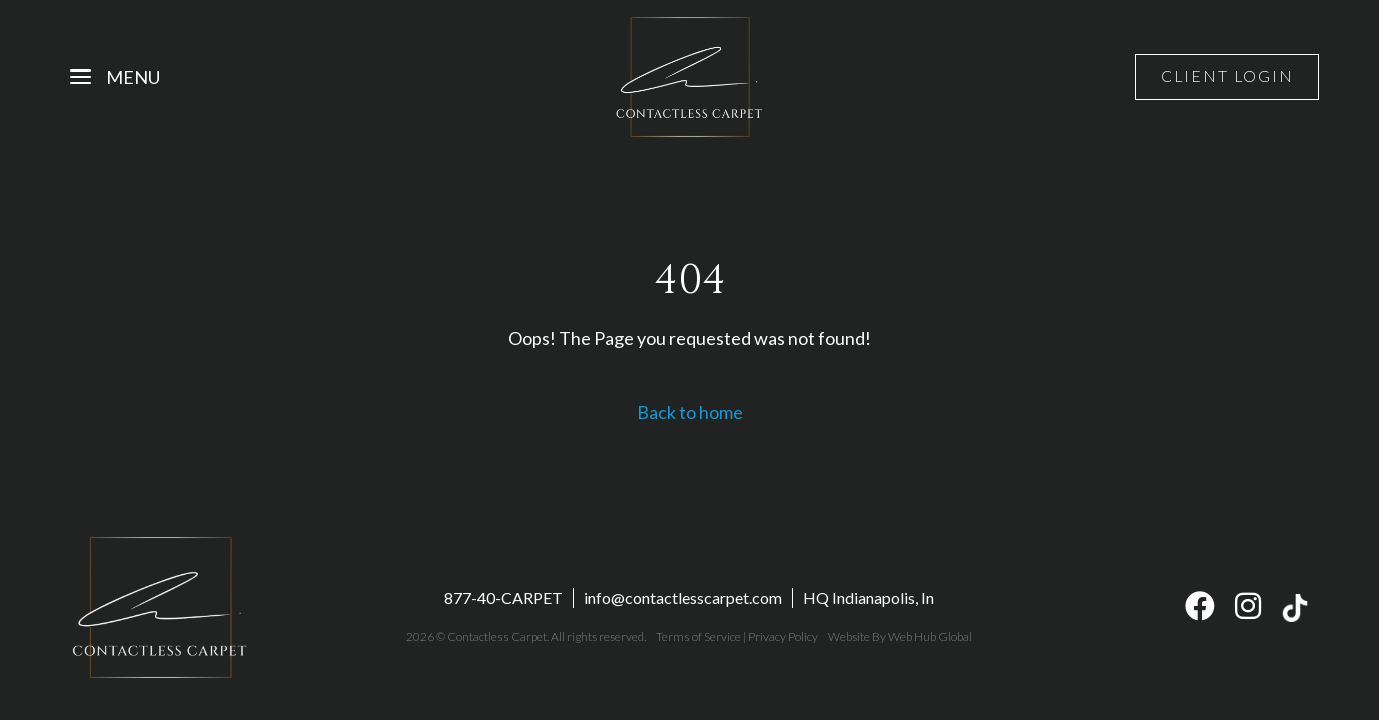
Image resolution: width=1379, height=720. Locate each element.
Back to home (690, 412)
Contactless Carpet (498, 637)
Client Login (1225, 76)
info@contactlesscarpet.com (683, 598)
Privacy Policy (782, 637)
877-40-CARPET (503, 598)
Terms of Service (698, 637)
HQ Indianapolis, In (868, 598)
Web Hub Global (929, 637)
